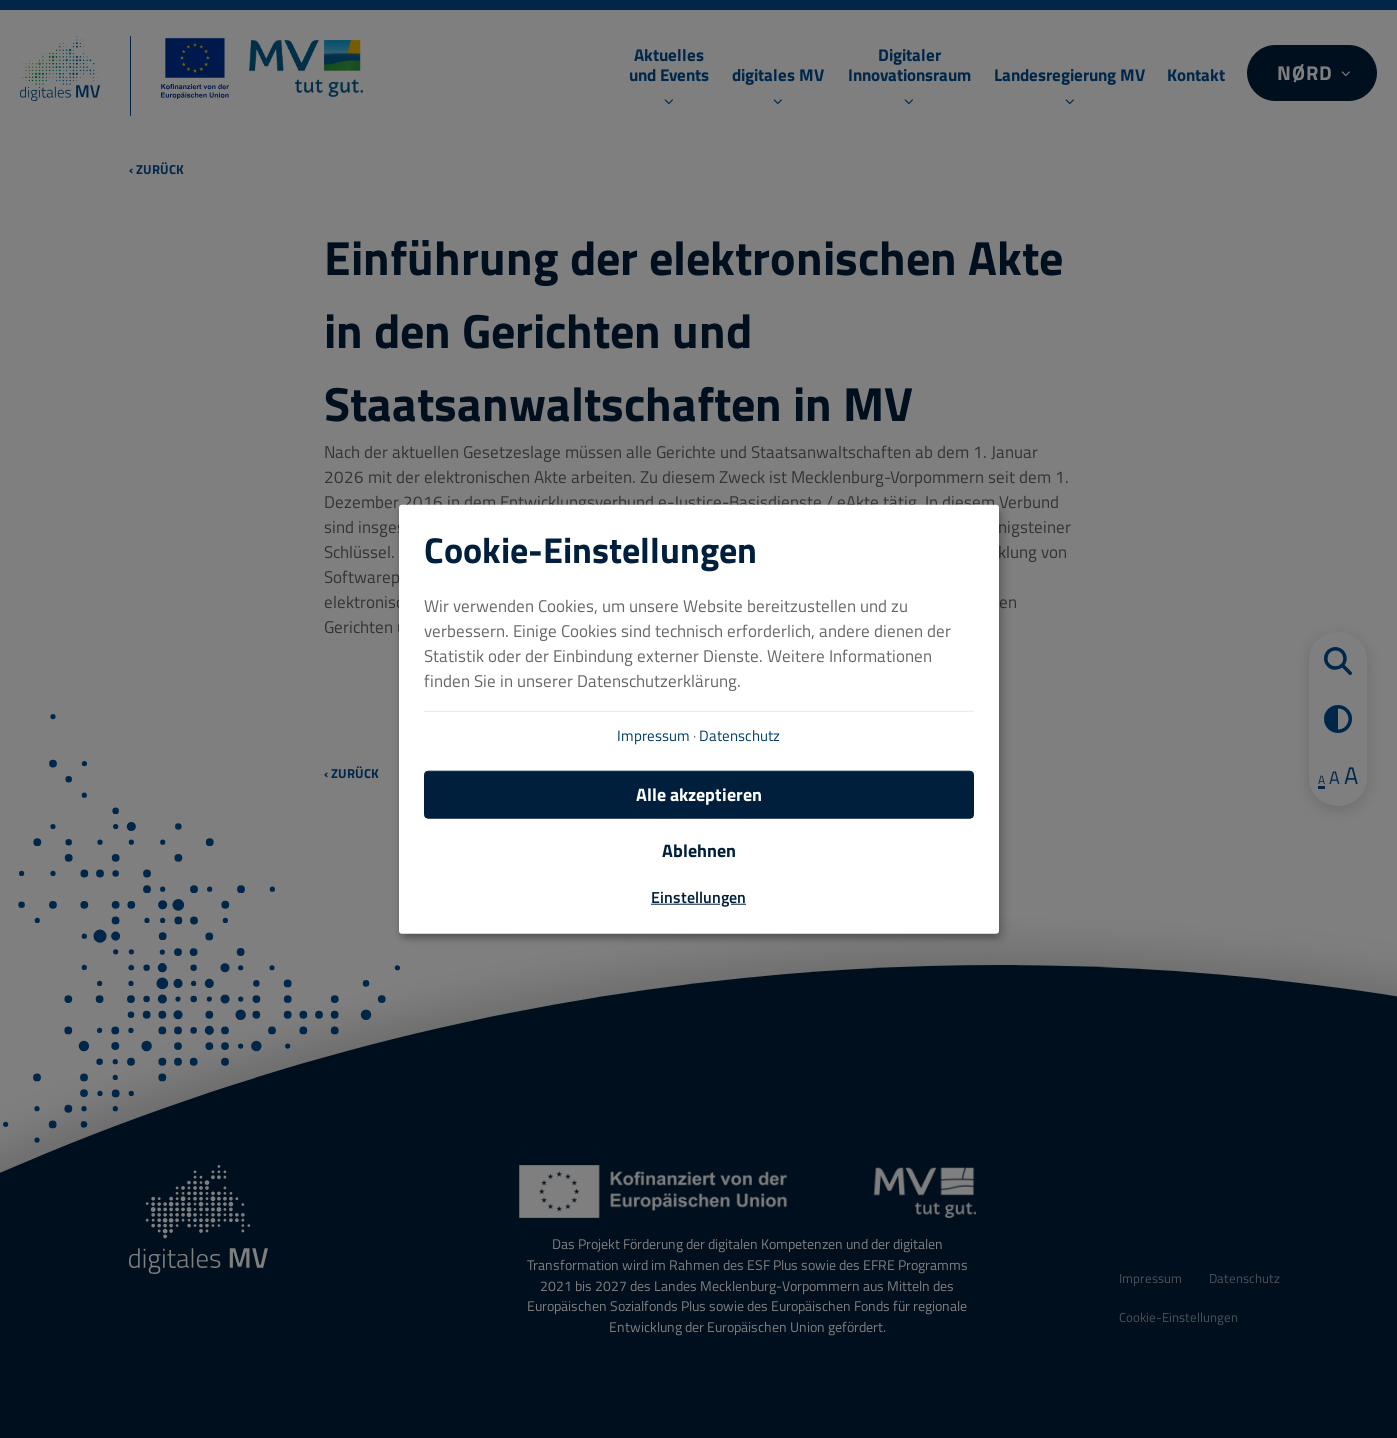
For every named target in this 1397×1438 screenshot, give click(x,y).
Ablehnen (699, 850)
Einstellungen (698, 896)
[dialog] (699, 719)
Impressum (653, 734)
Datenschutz (739, 734)
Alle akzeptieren (699, 793)
